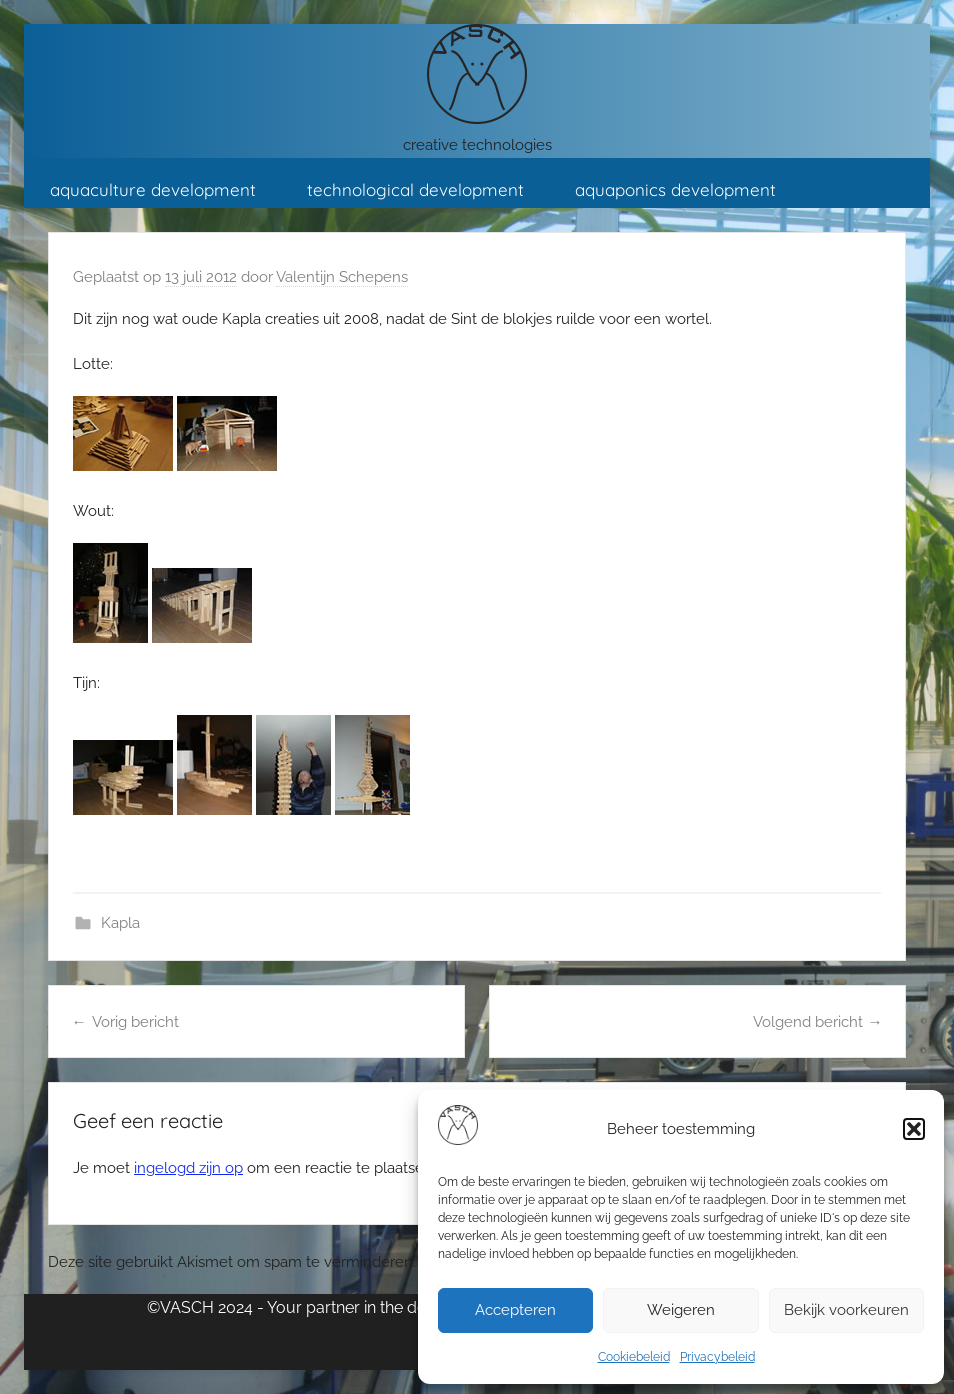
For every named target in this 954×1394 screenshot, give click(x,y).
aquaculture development (153, 189)
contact (243, 253)
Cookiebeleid (634, 1357)
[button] (914, 1129)
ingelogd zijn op (188, 1168)
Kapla (120, 923)
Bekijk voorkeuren (846, 1310)
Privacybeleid (717, 1357)
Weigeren (681, 1310)
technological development (415, 189)
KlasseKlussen (106, 253)
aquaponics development (675, 189)
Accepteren (515, 1310)
